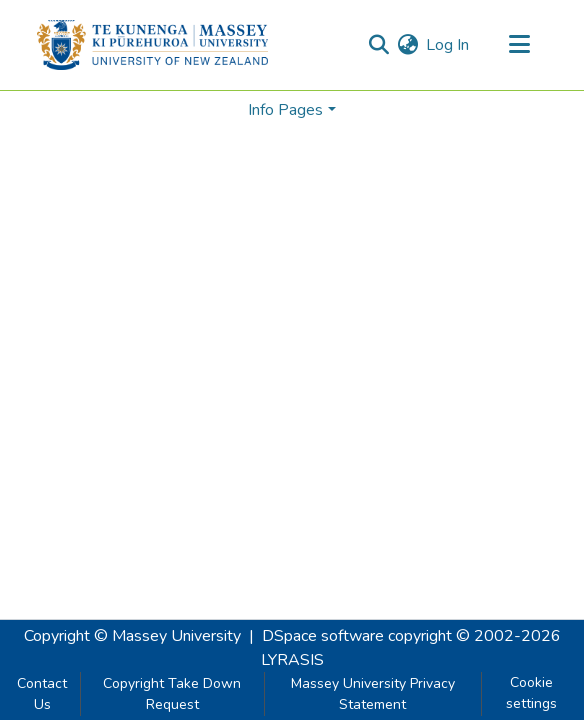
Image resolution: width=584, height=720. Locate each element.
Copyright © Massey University (132, 636)
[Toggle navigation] (519, 45)
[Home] (152, 45)
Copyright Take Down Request (172, 694)
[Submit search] (378, 45)
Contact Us (42, 694)
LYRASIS (292, 660)
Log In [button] (448, 45)
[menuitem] (407, 45)
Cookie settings (531, 693)
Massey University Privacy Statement (373, 694)
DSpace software (323, 636)
